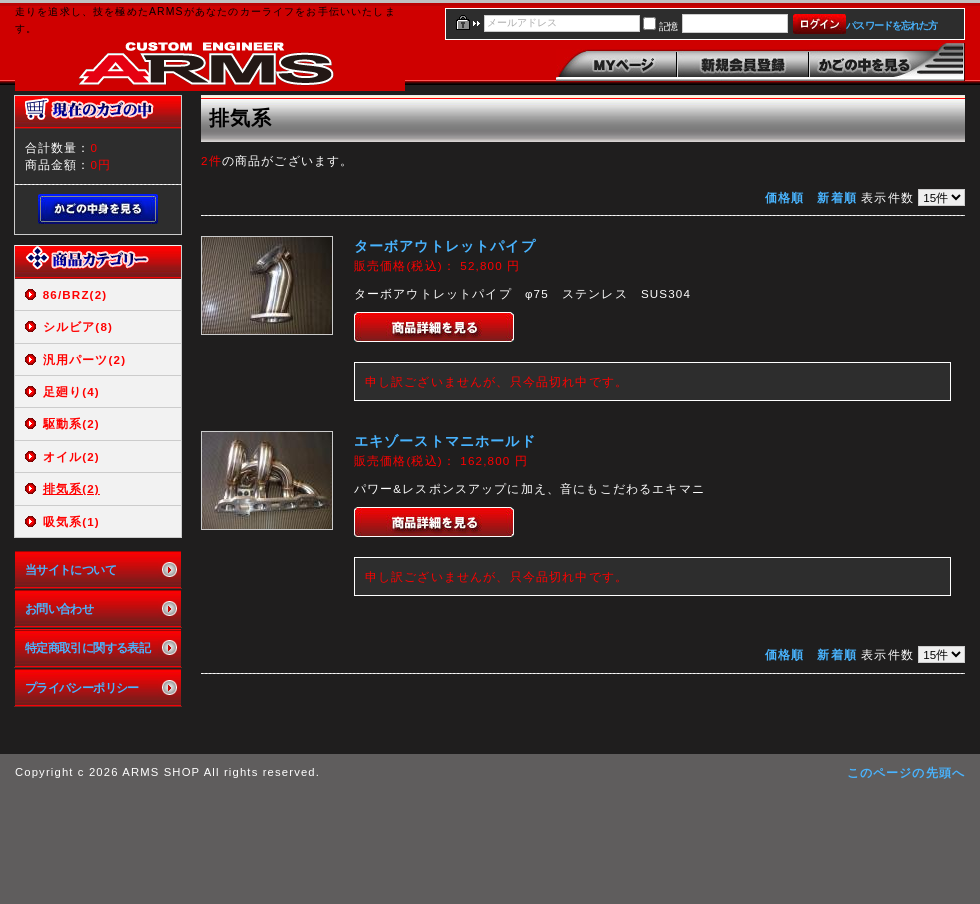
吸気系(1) (71, 521)
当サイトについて (70, 569)
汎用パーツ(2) (84, 359)
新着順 (836, 197)
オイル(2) (71, 456)
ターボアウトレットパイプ (445, 246)
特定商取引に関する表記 (88, 647)
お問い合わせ (59, 608)
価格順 (784, 197)
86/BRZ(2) (75, 294)
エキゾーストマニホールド (445, 441)
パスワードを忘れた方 (891, 25)
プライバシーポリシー (82, 687)
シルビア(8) (78, 326)
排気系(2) (71, 488)
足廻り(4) (71, 391)
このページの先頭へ (906, 772)
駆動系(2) (71, 423)
